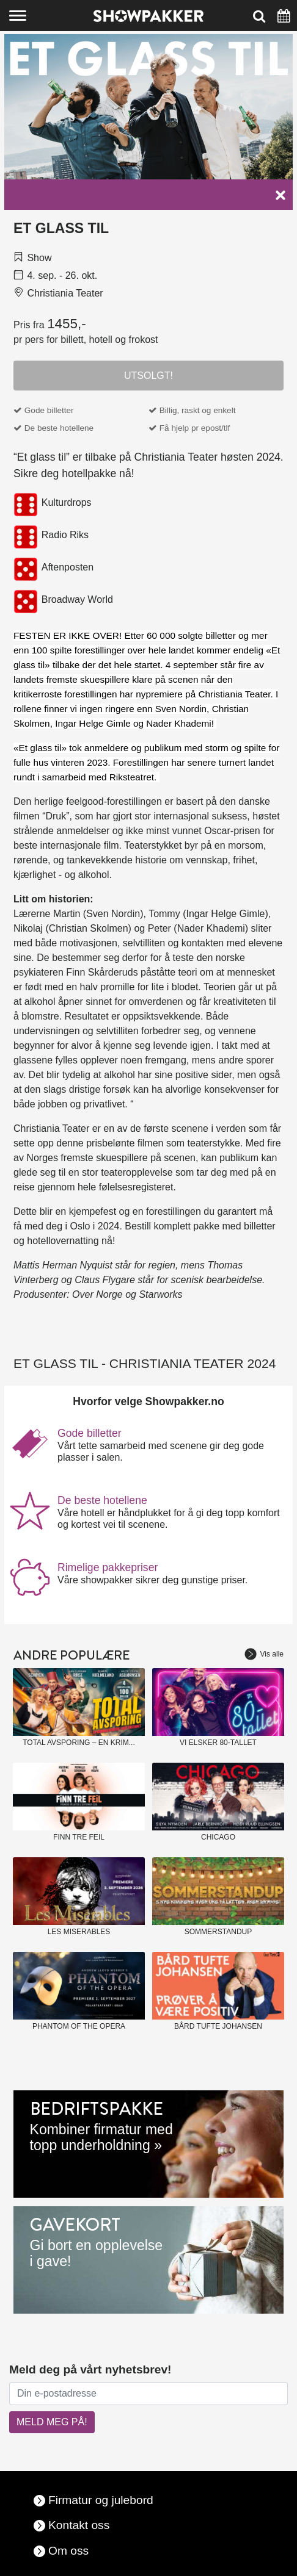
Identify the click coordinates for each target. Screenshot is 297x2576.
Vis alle (264, 1654)
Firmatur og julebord (100, 2500)
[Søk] (259, 15)
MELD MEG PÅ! (51, 2422)
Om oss (68, 2550)
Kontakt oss (78, 2525)
